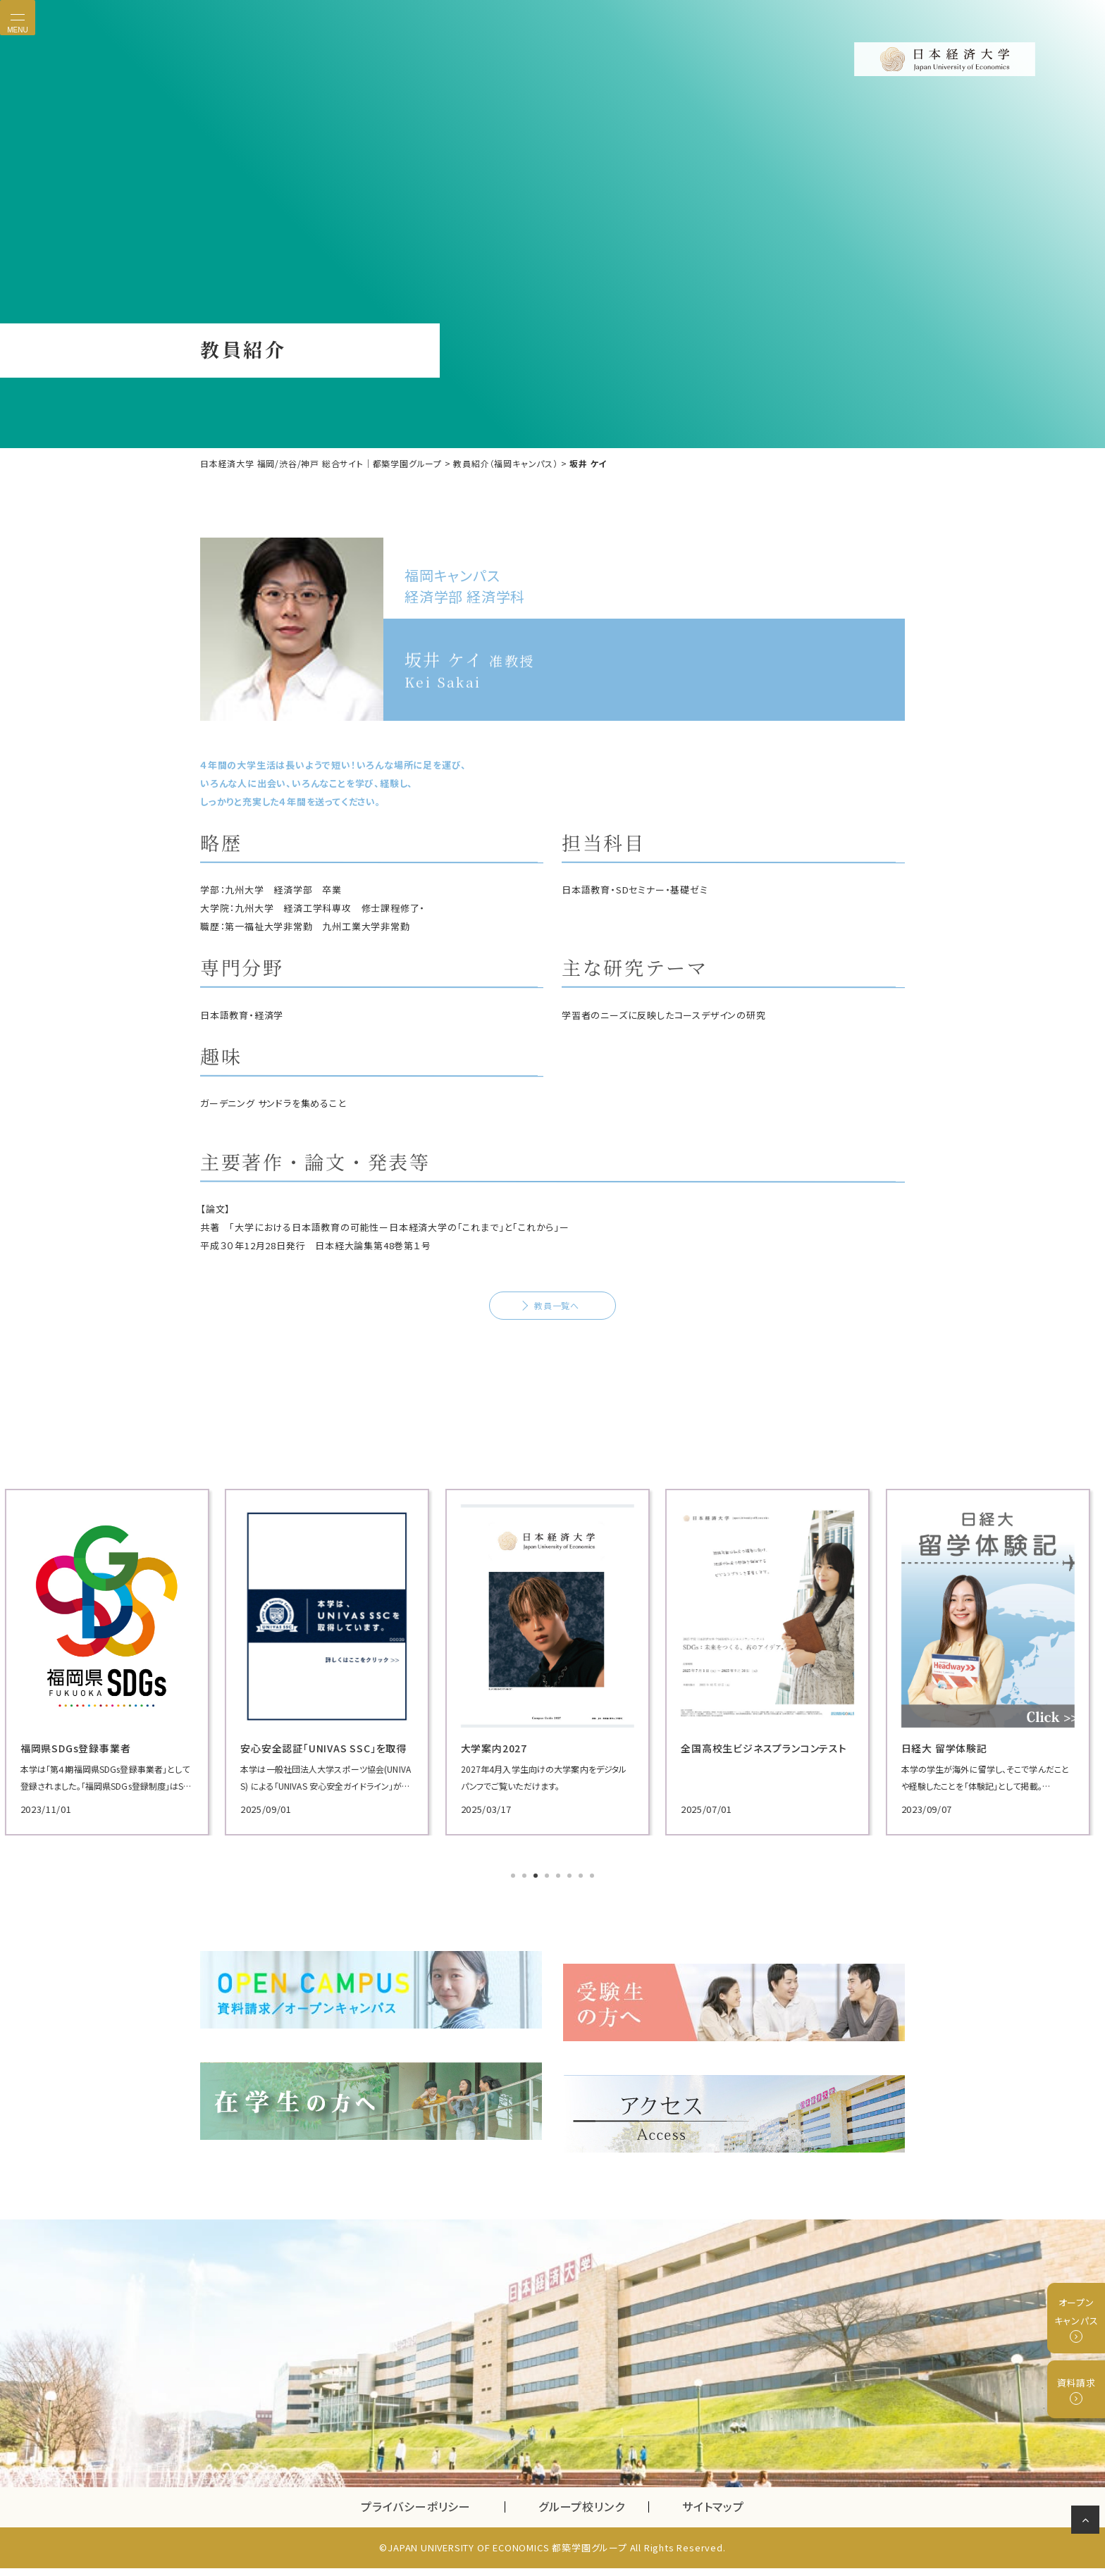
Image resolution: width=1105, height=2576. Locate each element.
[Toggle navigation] (17, 17)
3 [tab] (537, 1912)
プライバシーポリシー (416, 2515)
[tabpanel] (313, 1697)
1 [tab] (514, 1912)
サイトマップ (713, 2515)
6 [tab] (570, 1912)
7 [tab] (582, 1912)
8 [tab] (593, 1912)
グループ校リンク (593, 2515)
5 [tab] (559, 1912)
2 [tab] (525, 1912)
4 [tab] (548, 1912)
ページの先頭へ (1088, 2522)
